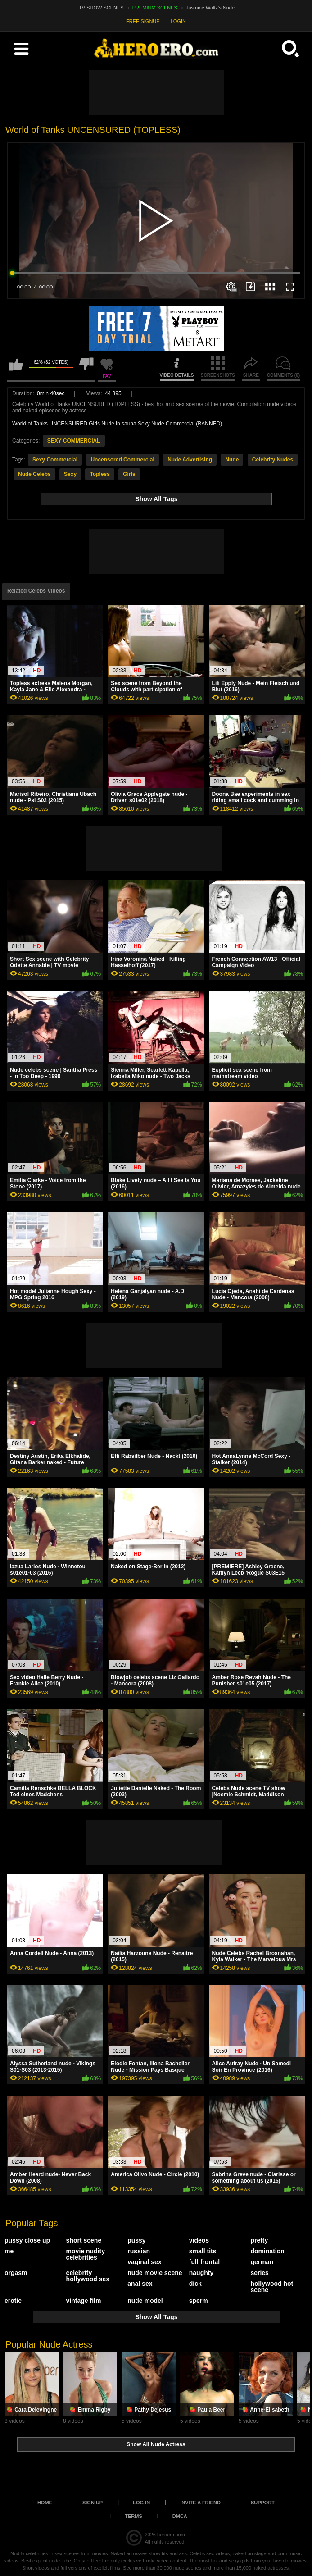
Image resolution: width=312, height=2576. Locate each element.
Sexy (70, 474)
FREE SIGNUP (143, 21)
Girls (129, 474)
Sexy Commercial (54, 460)
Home (44, 2502)
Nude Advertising (189, 460)
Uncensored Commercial (122, 460)
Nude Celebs (34, 474)
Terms (133, 2516)
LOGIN (178, 21)
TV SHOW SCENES (101, 7)
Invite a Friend (200, 2502)
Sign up (92, 2502)
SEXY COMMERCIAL (73, 441)
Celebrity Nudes (272, 460)
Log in (141, 2502)
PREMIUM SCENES (154, 7)
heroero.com (171, 2534)
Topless (99, 474)
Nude (232, 460)
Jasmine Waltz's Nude (210, 7)
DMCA (179, 2516)
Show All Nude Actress (156, 2444)
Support (263, 2502)
